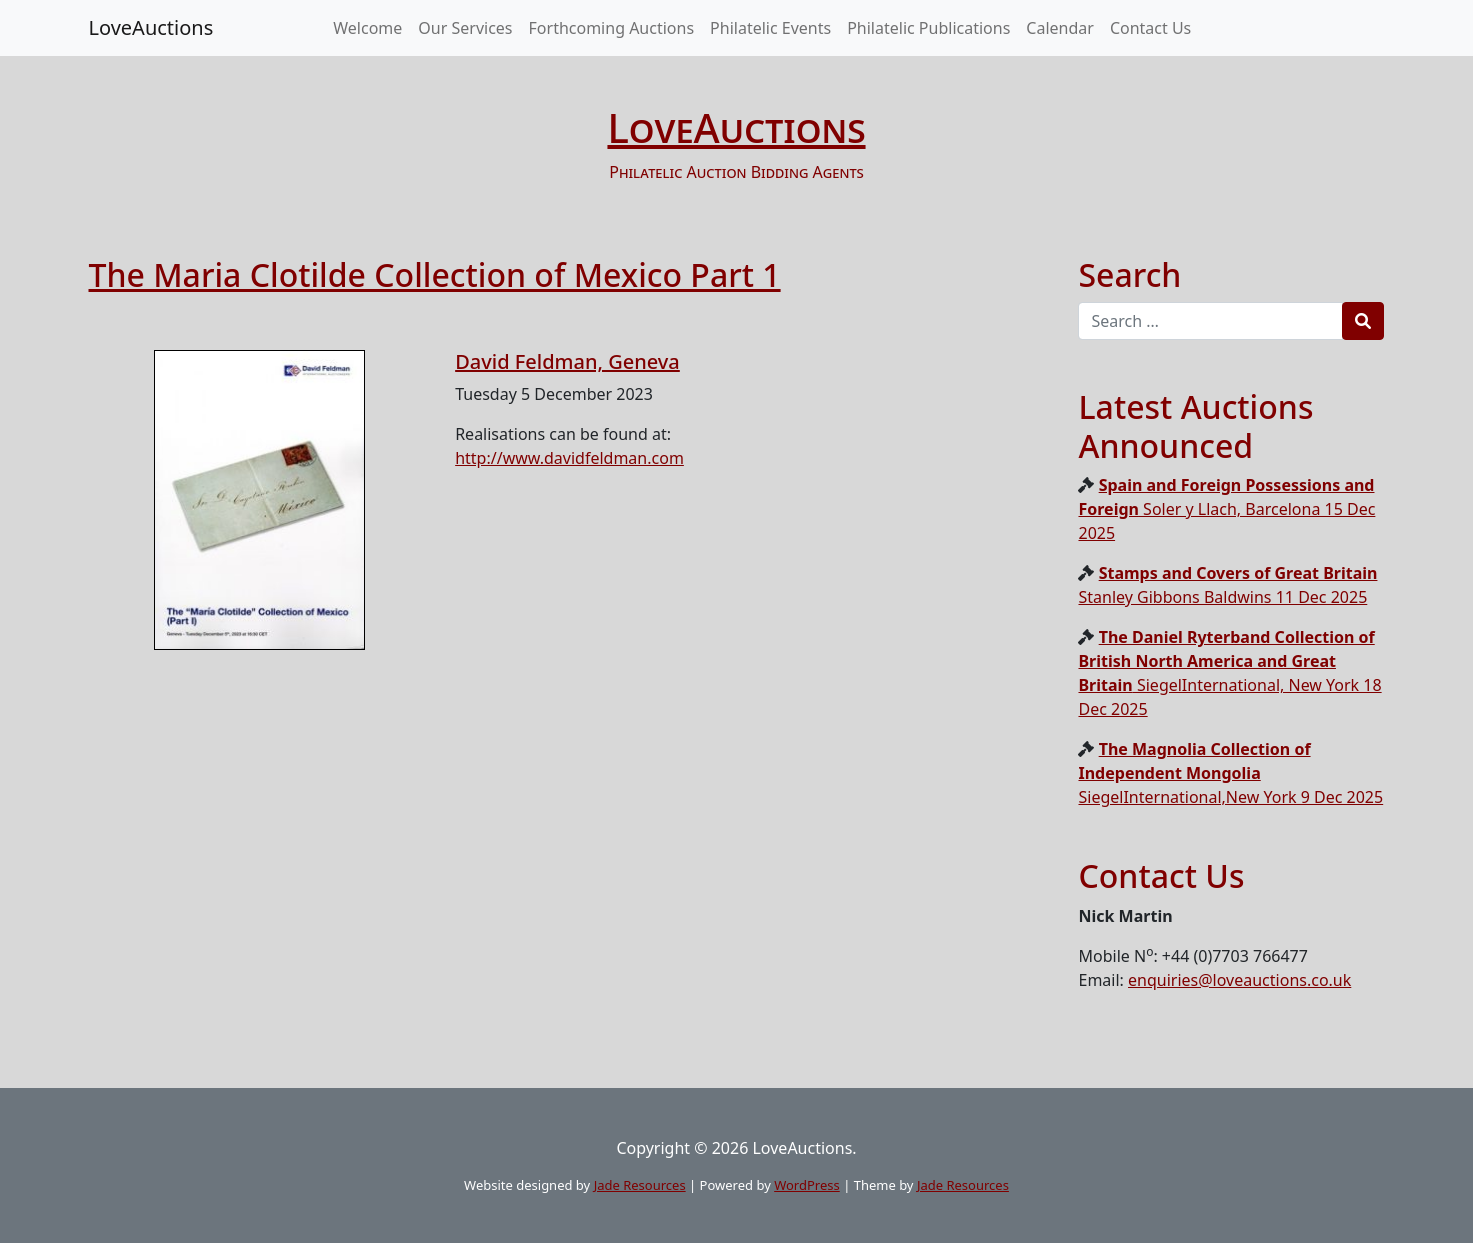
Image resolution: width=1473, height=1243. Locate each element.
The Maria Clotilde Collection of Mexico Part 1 (435, 274)
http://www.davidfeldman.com (569, 458)
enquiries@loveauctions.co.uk (1239, 980)
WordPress (807, 1185)
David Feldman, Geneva (567, 361)
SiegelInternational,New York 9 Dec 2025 (1230, 773)
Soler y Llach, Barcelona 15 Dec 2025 (1226, 509)
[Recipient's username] (1210, 321)
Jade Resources (640, 1185)
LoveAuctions (151, 27)
